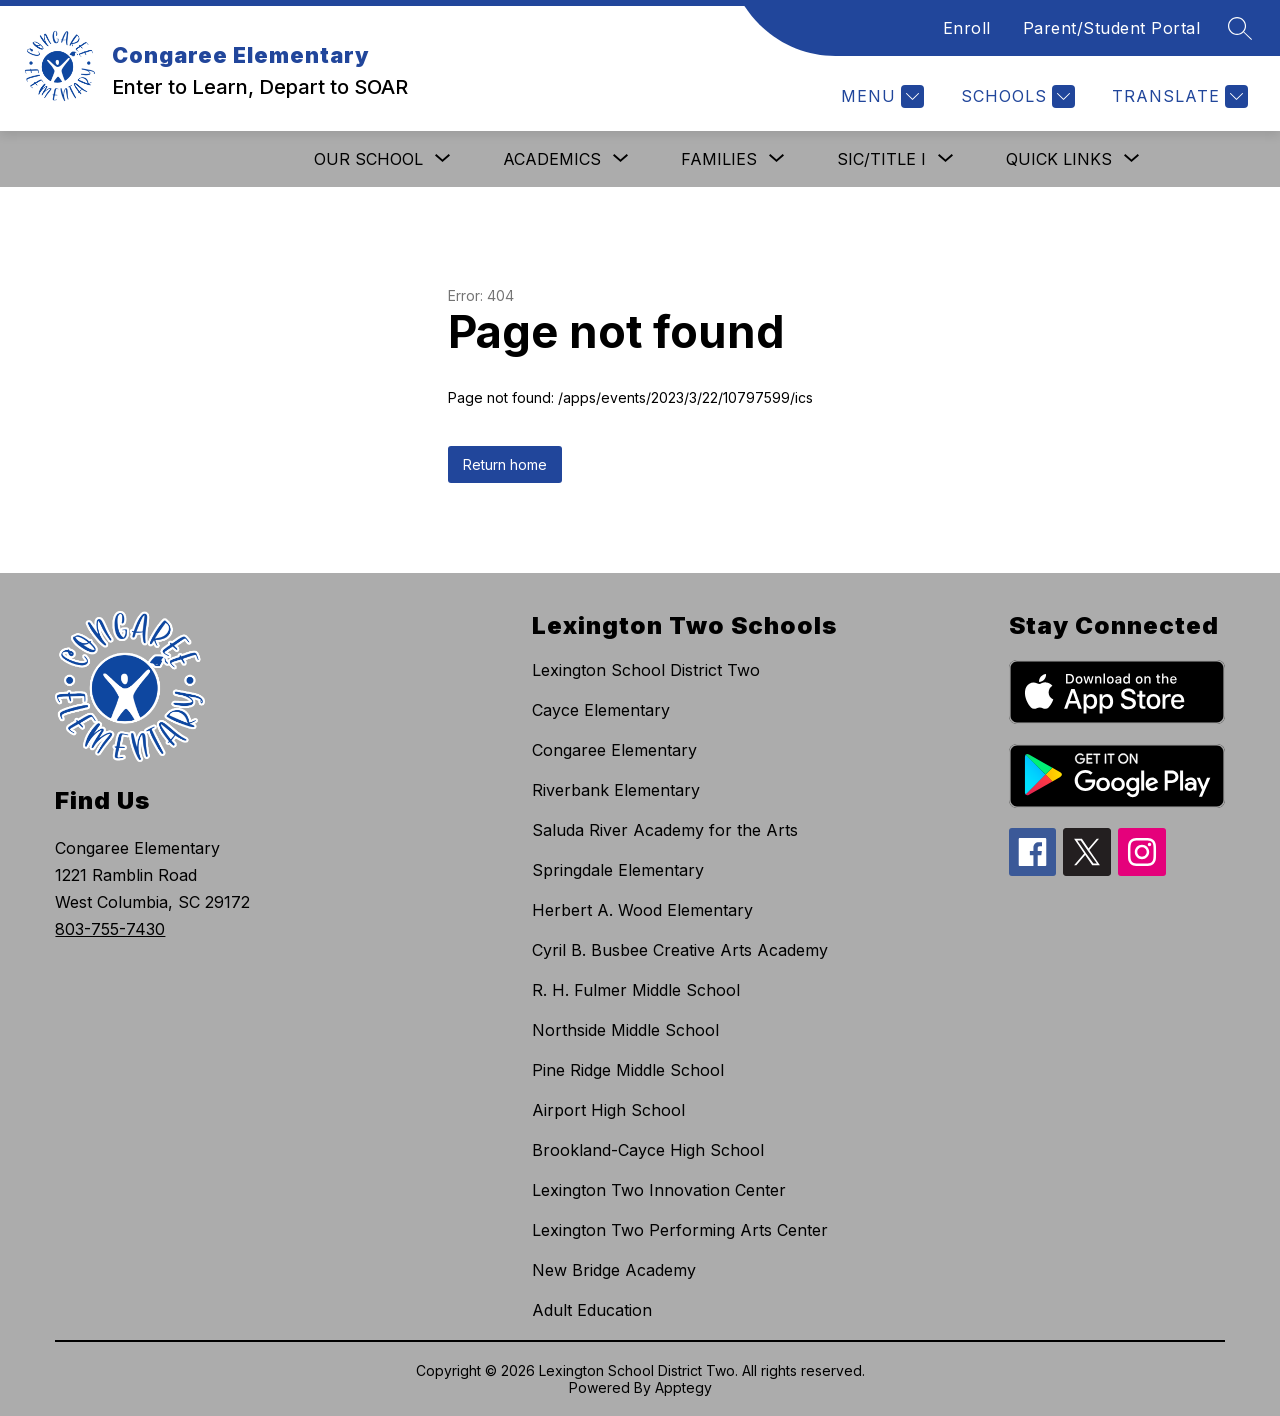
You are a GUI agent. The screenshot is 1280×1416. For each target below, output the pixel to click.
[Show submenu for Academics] (552, 159)
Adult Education (592, 1310)
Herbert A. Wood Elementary (642, 910)
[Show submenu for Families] (719, 159)
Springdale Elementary (618, 870)
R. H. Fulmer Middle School (636, 990)
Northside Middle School (625, 1030)
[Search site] (1240, 28)
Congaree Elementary (614, 750)
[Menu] (880, 96)
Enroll (967, 28)
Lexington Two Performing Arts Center (680, 1230)
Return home (505, 464)
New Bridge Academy (614, 1270)
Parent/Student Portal (1112, 28)
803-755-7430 (110, 929)
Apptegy (683, 1387)
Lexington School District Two (646, 670)
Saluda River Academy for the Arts (665, 830)
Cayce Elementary (601, 710)
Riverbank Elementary (616, 790)
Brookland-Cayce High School (648, 1150)
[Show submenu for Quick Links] (1059, 159)
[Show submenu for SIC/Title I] (881, 159)
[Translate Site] (1177, 96)
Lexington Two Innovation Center (659, 1190)
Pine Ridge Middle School (628, 1070)
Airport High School (608, 1110)
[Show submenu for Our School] (368, 159)
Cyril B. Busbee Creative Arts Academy (680, 950)
